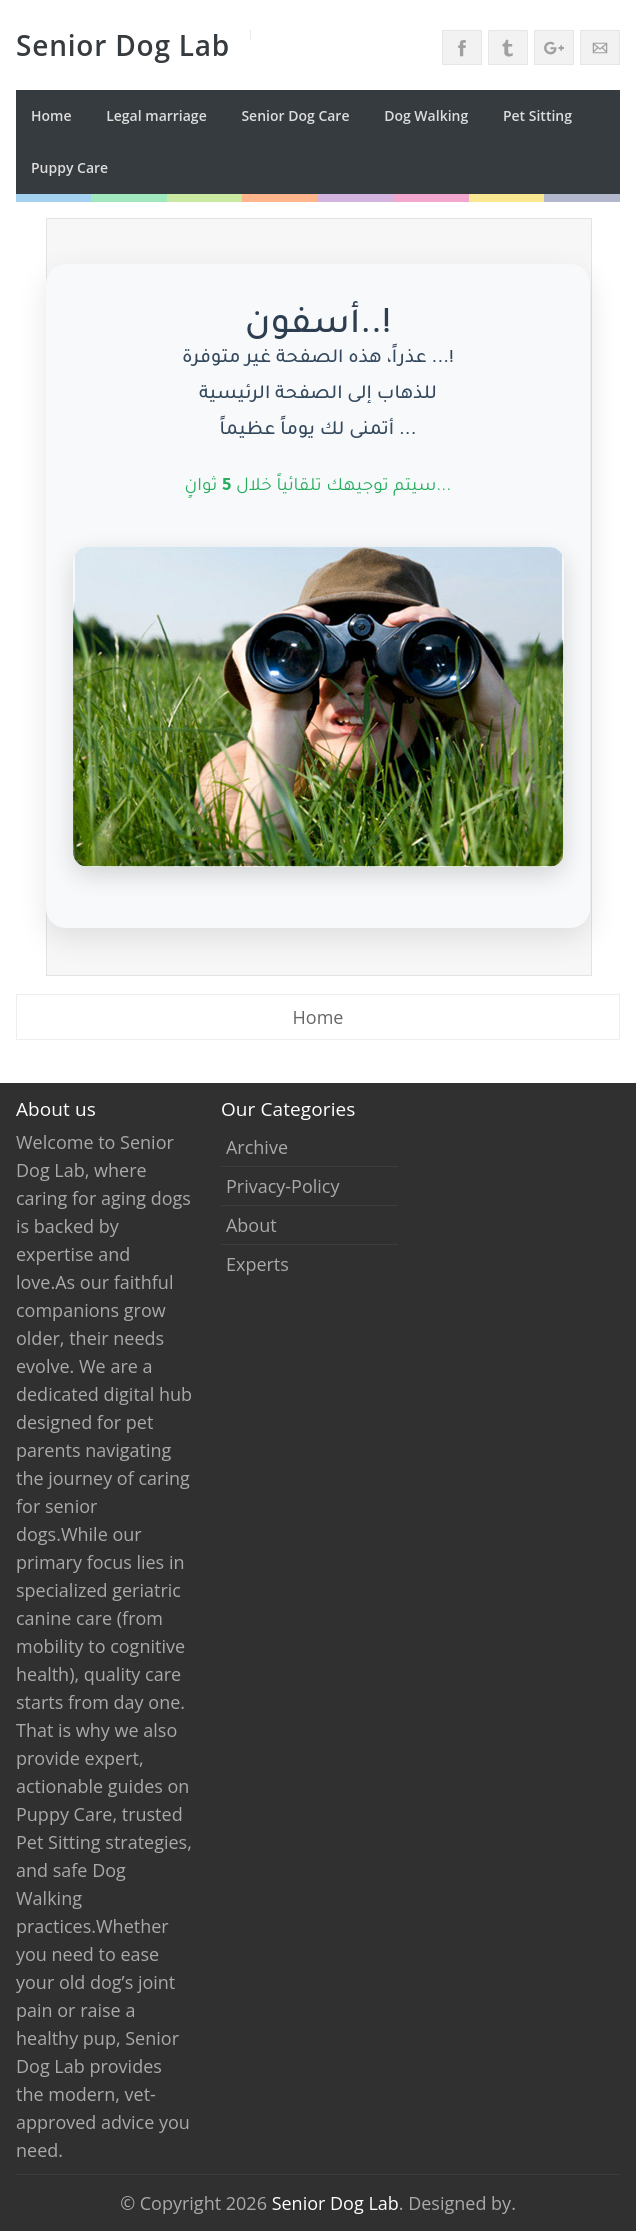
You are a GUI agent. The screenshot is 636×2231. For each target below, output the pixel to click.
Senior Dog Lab (335, 2203)
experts (257, 1264)
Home (51, 115)
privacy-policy (283, 1186)
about (251, 1225)
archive (257, 1147)
